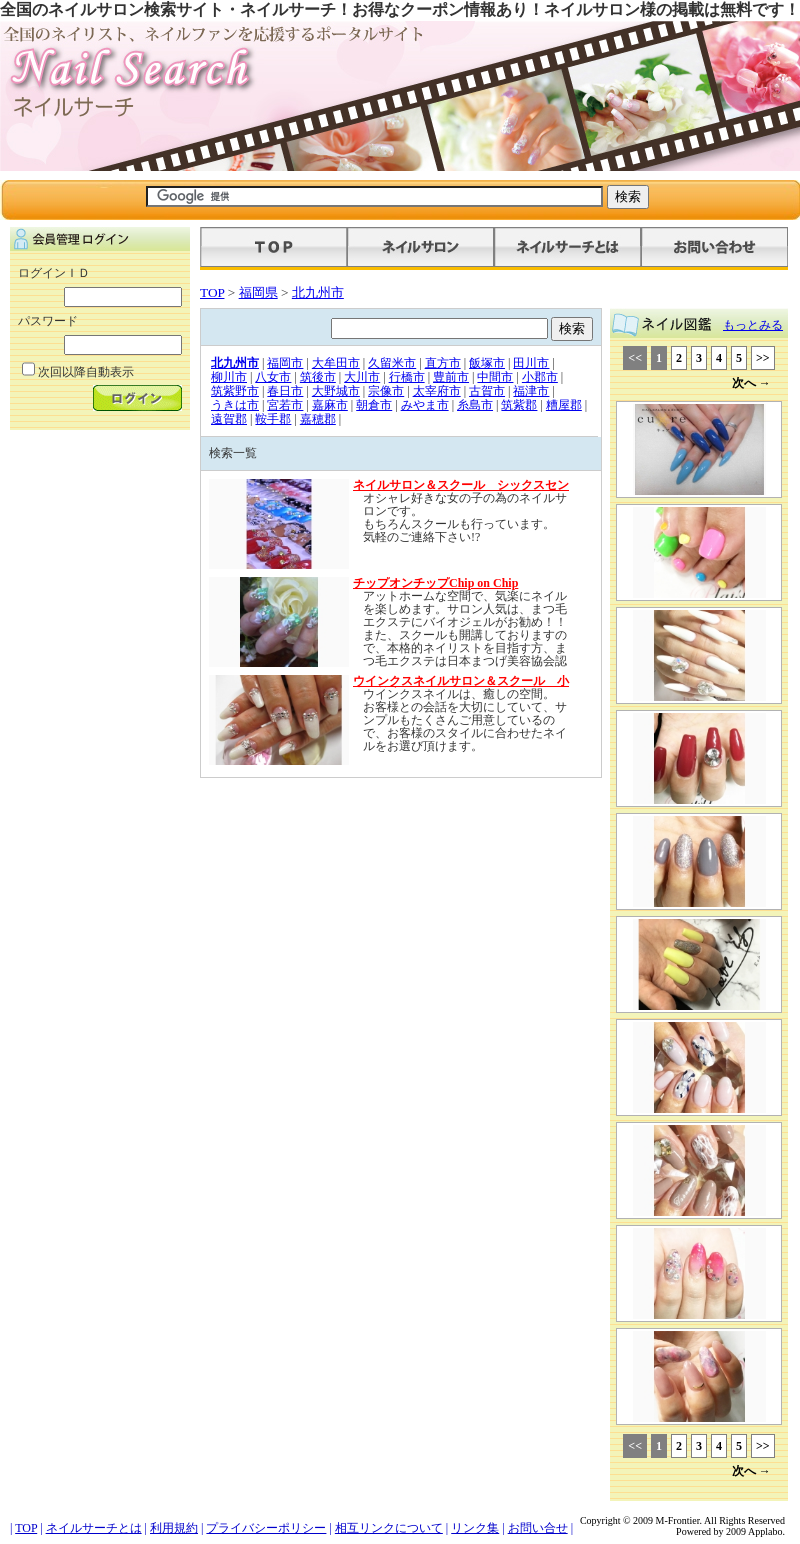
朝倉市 (374, 405)
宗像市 (386, 391)
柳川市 (229, 377)
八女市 (273, 377)
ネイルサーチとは (94, 1528)
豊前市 (451, 377)
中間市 (495, 377)
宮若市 (285, 405)
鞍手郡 (273, 419)
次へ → (751, 383)
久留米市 (392, 363)
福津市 (531, 391)
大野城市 (336, 391)
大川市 (362, 377)
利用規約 (174, 1528)
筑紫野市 (235, 391)
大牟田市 (336, 363)
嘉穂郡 (318, 419)
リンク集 (475, 1528)
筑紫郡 (519, 405)
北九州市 (318, 292)
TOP (212, 292)
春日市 (285, 391)
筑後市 (318, 377)
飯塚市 (487, 363)
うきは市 (235, 405)
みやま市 (425, 405)
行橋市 (407, 377)
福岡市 (285, 363)
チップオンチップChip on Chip (435, 583)
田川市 (531, 363)
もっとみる (753, 325)
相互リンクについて (389, 1528)
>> (763, 358)
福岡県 (258, 292)
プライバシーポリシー (266, 1528)
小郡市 (540, 377)
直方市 (443, 363)
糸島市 (475, 405)
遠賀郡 (229, 419)
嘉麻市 (330, 405)
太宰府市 (437, 391)
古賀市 (487, 391)
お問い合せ (538, 1528)
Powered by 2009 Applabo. (730, 1531)
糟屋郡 (564, 405)
